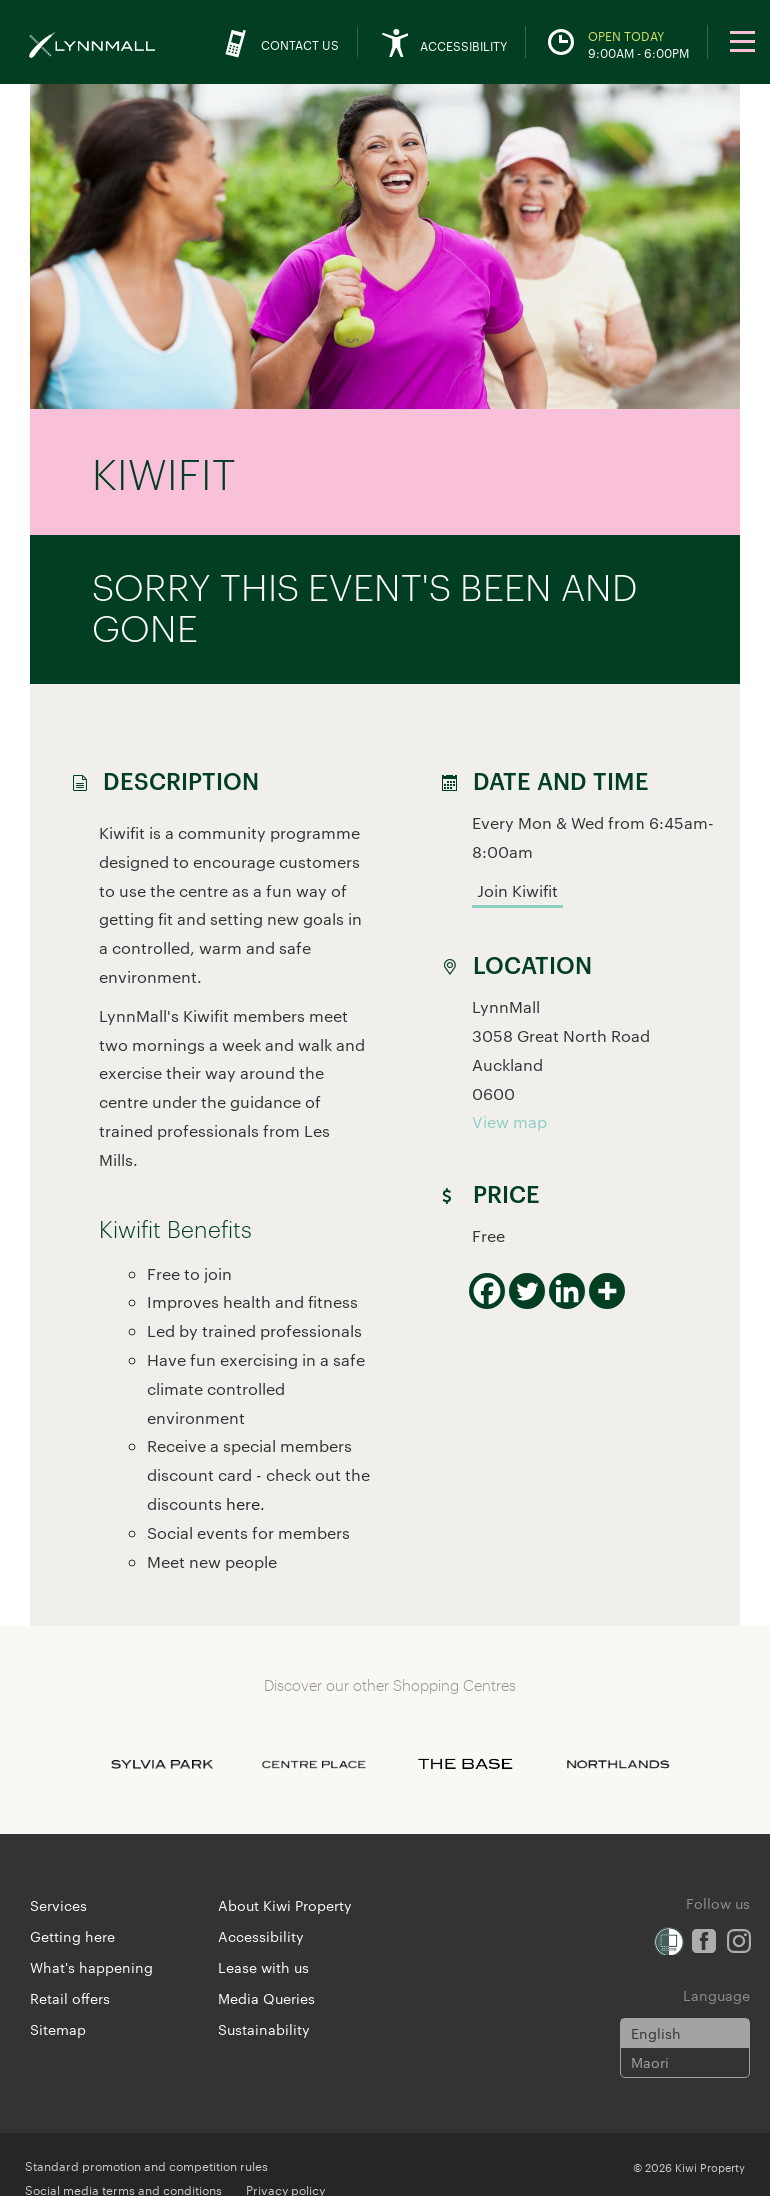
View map (509, 1121)
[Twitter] (527, 1291)
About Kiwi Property (285, 1905)
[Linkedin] (567, 1291)
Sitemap (58, 2029)
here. (245, 1503)
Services (58, 1905)
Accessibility (261, 1936)
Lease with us (263, 1967)
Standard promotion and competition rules (146, 2165)
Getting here (72, 1936)
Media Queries (266, 1998)
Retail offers (70, 1998)
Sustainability (264, 2029)
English (656, 2033)
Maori (650, 2062)
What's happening (91, 1967)
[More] (607, 1291)
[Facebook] (487, 1291)
